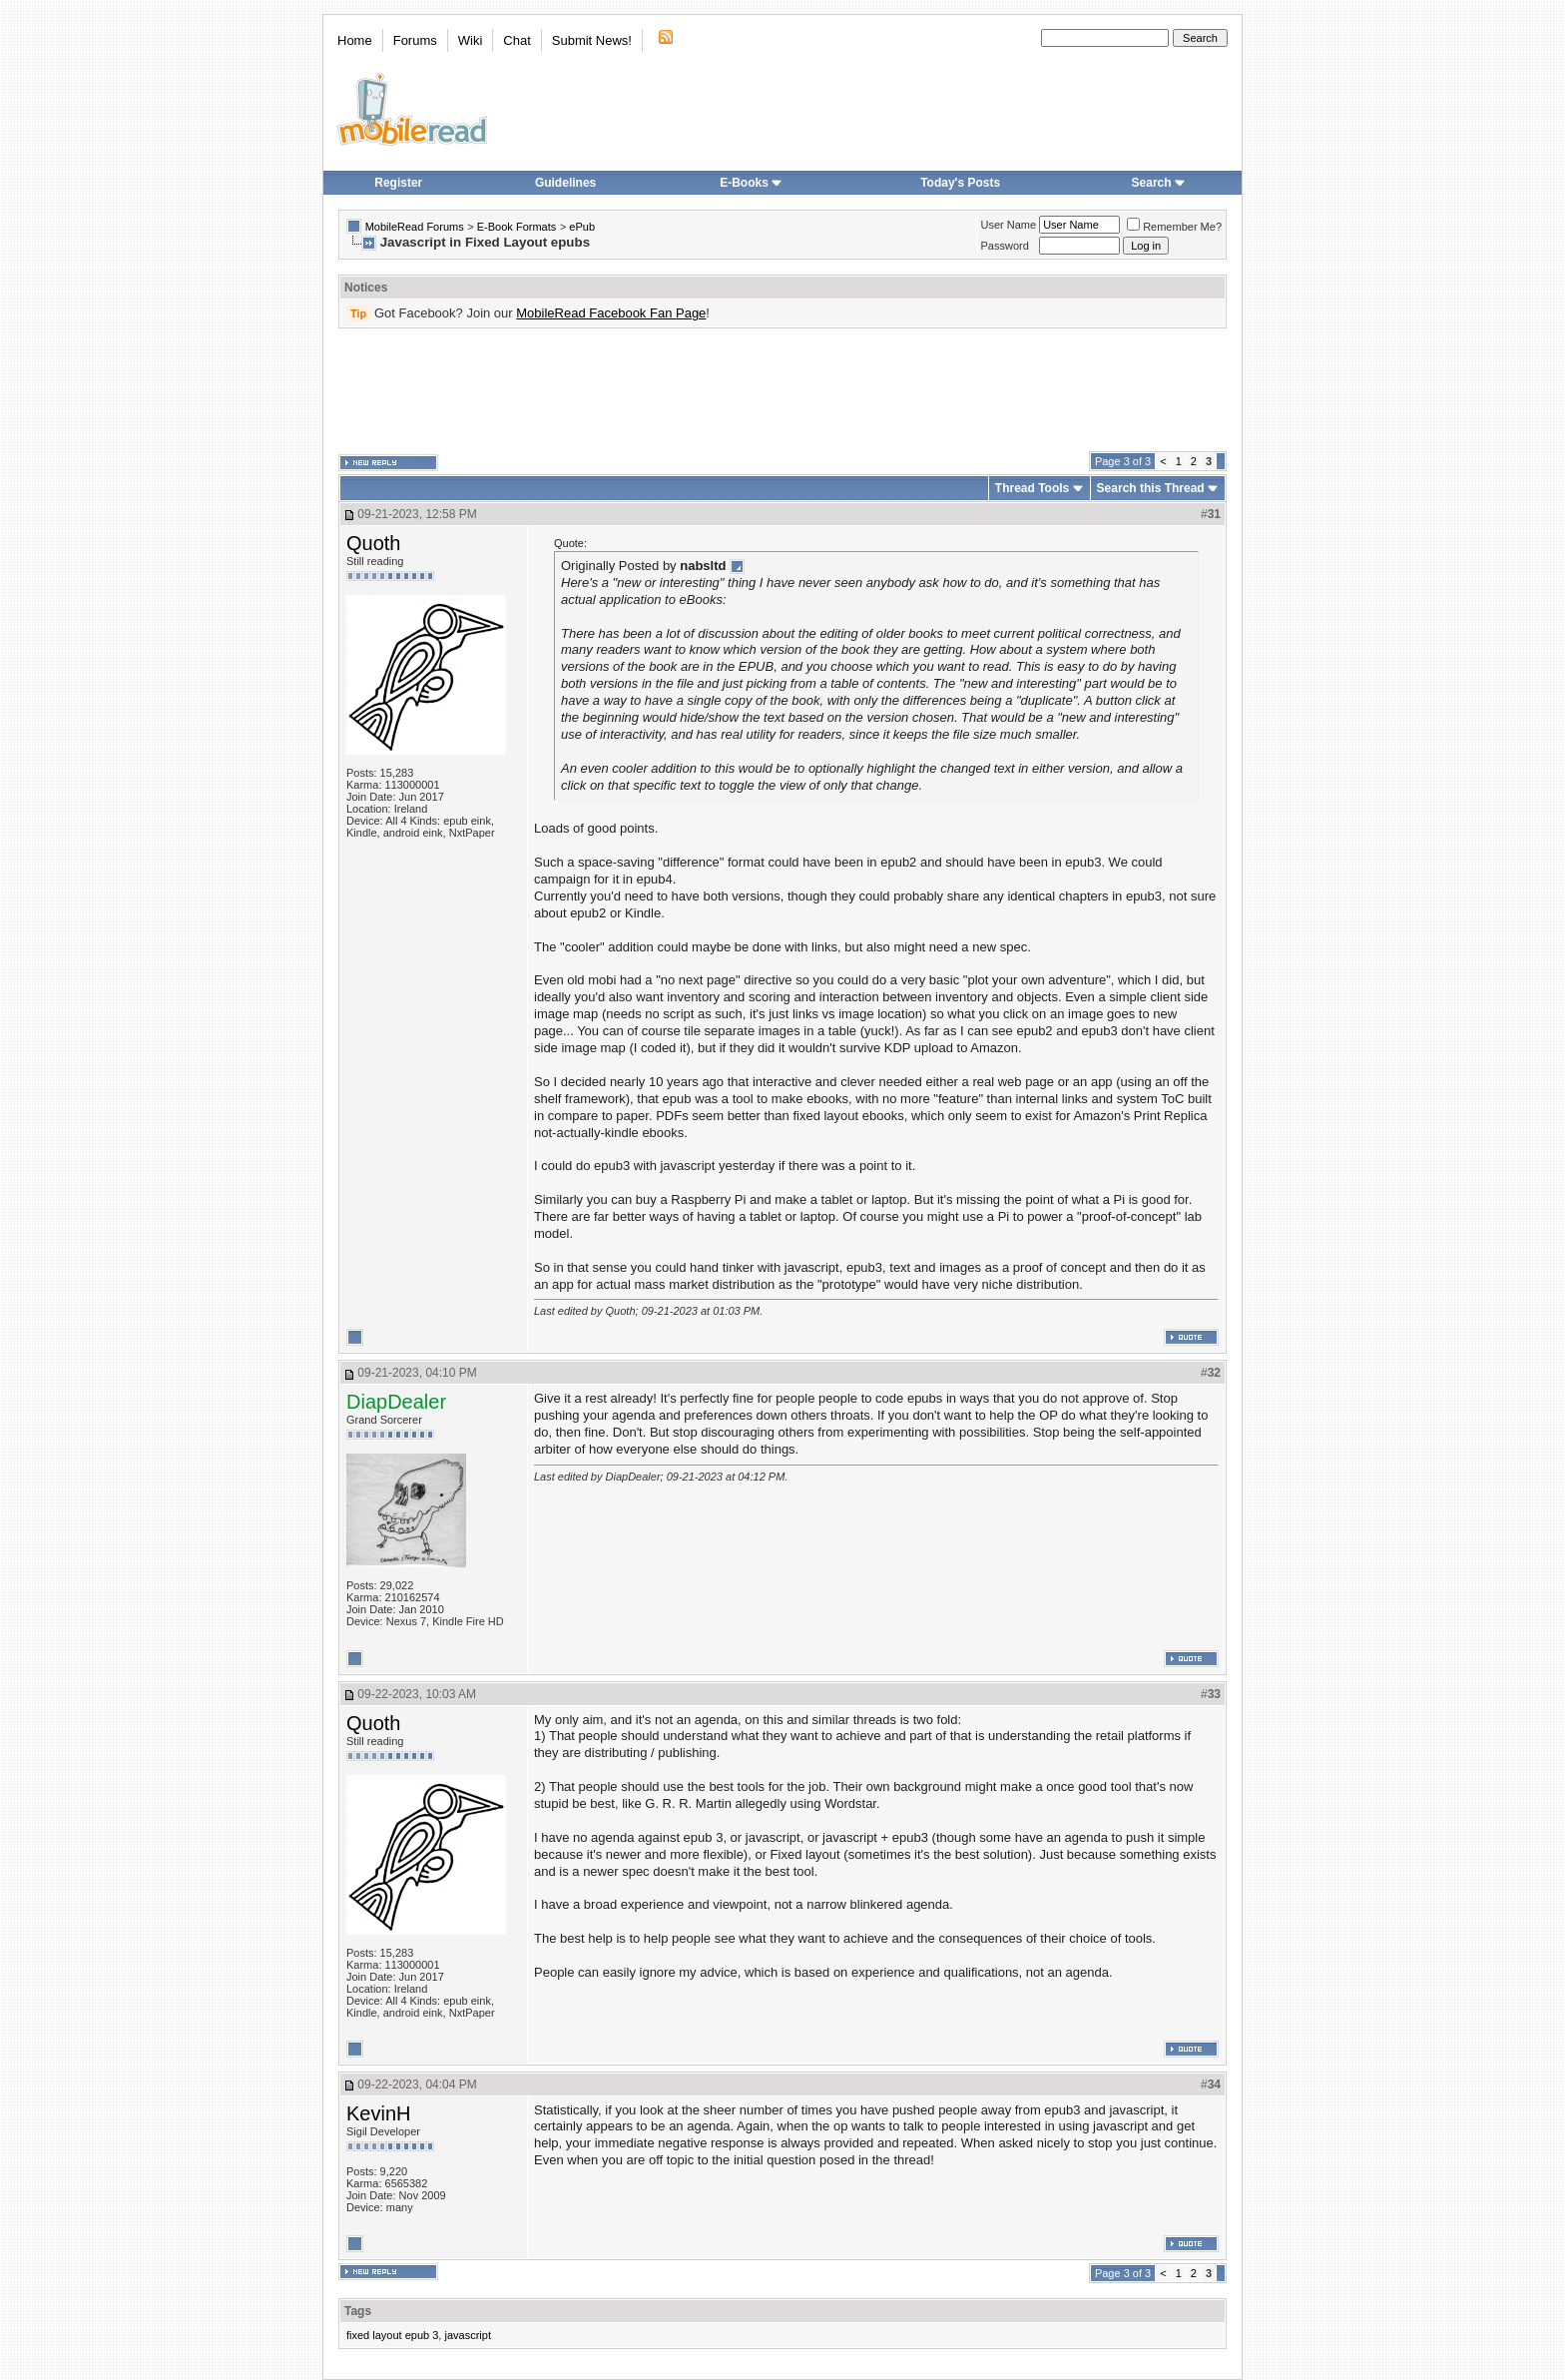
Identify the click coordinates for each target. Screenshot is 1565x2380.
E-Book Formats (516, 227)
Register (398, 183)
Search (1159, 183)
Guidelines (565, 183)
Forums (415, 40)
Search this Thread (1151, 488)
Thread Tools (1032, 488)
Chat (516, 40)
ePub (582, 227)
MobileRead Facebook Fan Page (611, 312)
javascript (467, 2335)
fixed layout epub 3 (392, 2335)
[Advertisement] (782, 390)
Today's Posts (960, 183)
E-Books (751, 183)
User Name (1009, 225)
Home (354, 40)
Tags (357, 2311)
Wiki (470, 40)
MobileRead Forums (414, 227)
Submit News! (592, 40)
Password (1005, 246)
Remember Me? (1174, 227)
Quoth (373, 543)
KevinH (378, 2113)
